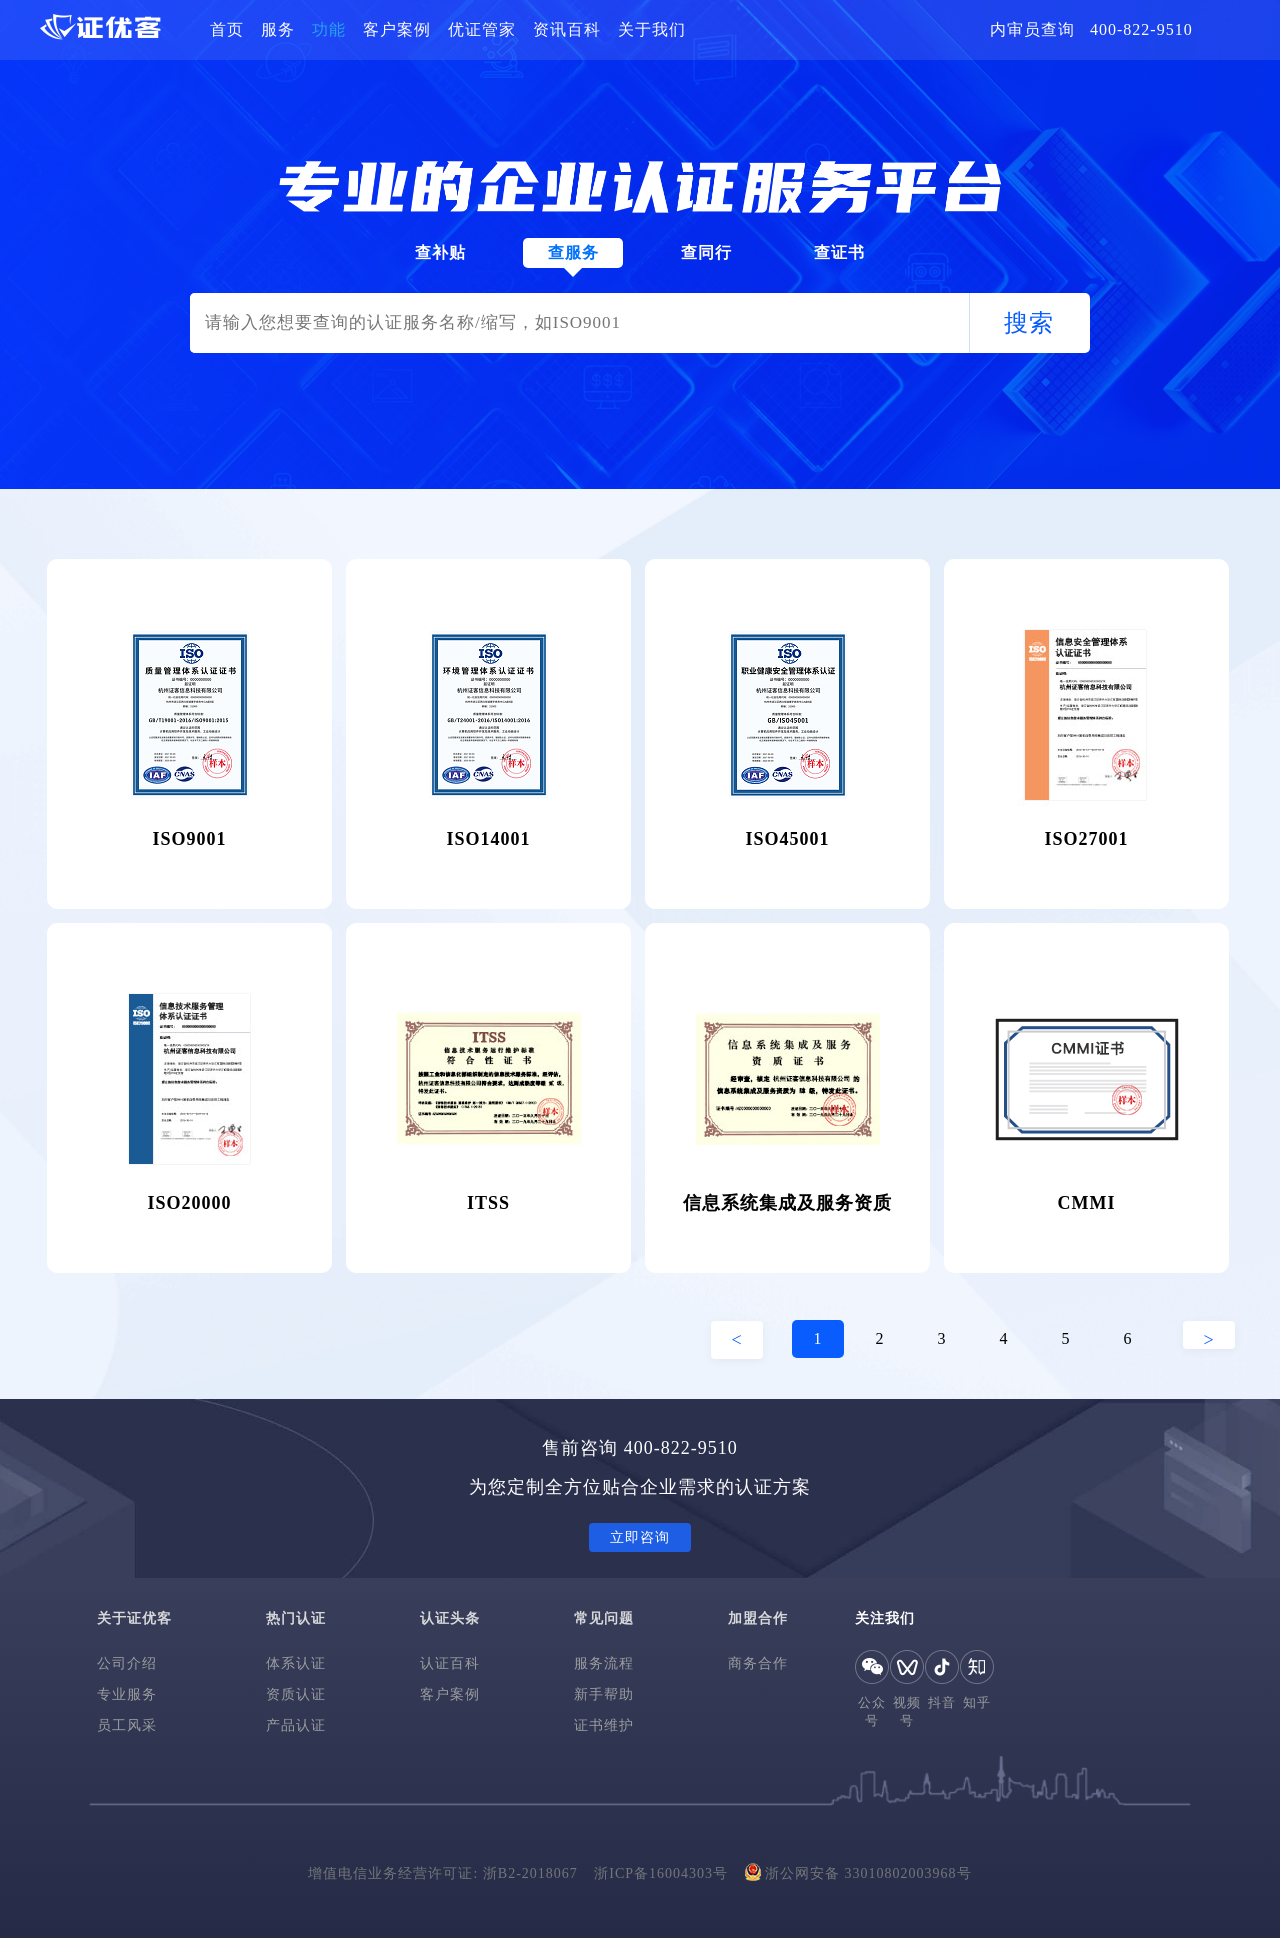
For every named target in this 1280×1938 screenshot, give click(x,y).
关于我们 (652, 29)
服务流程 (604, 1663)
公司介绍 (127, 1663)
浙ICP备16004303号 (661, 1873)
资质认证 (296, 1694)
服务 (278, 29)
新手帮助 (604, 1694)
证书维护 (604, 1725)
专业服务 (127, 1694)
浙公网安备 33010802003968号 (858, 1871)
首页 (227, 29)
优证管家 (482, 29)
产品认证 (296, 1725)
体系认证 (296, 1663)
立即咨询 (640, 1537)
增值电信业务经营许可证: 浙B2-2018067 (442, 1873)
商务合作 (758, 1663)
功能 (329, 29)
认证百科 (450, 1663)
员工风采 (127, 1725)
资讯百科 (567, 29)
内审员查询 (1032, 29)
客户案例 (397, 29)
